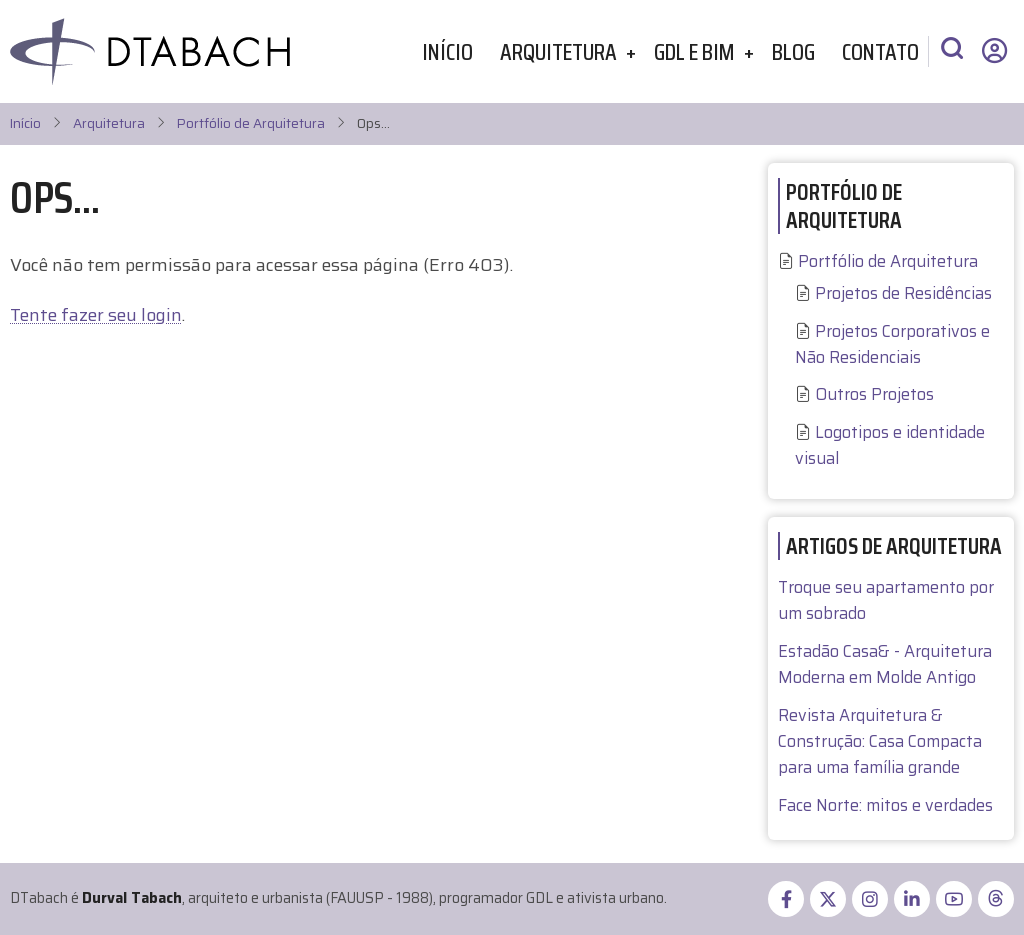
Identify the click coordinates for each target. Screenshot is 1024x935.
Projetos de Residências (903, 293)
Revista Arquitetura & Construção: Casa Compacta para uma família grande (880, 741)
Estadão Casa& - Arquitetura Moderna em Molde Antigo (885, 664)
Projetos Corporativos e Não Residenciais (892, 344)
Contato (880, 51)
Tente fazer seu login (96, 315)
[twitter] (828, 899)
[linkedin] (912, 899)
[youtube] (954, 899)
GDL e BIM (694, 51)
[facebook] (786, 899)
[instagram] (870, 899)
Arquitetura (558, 51)
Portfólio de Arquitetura (251, 123)
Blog (793, 51)
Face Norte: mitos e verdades (885, 805)
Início (447, 51)
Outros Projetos (874, 394)
